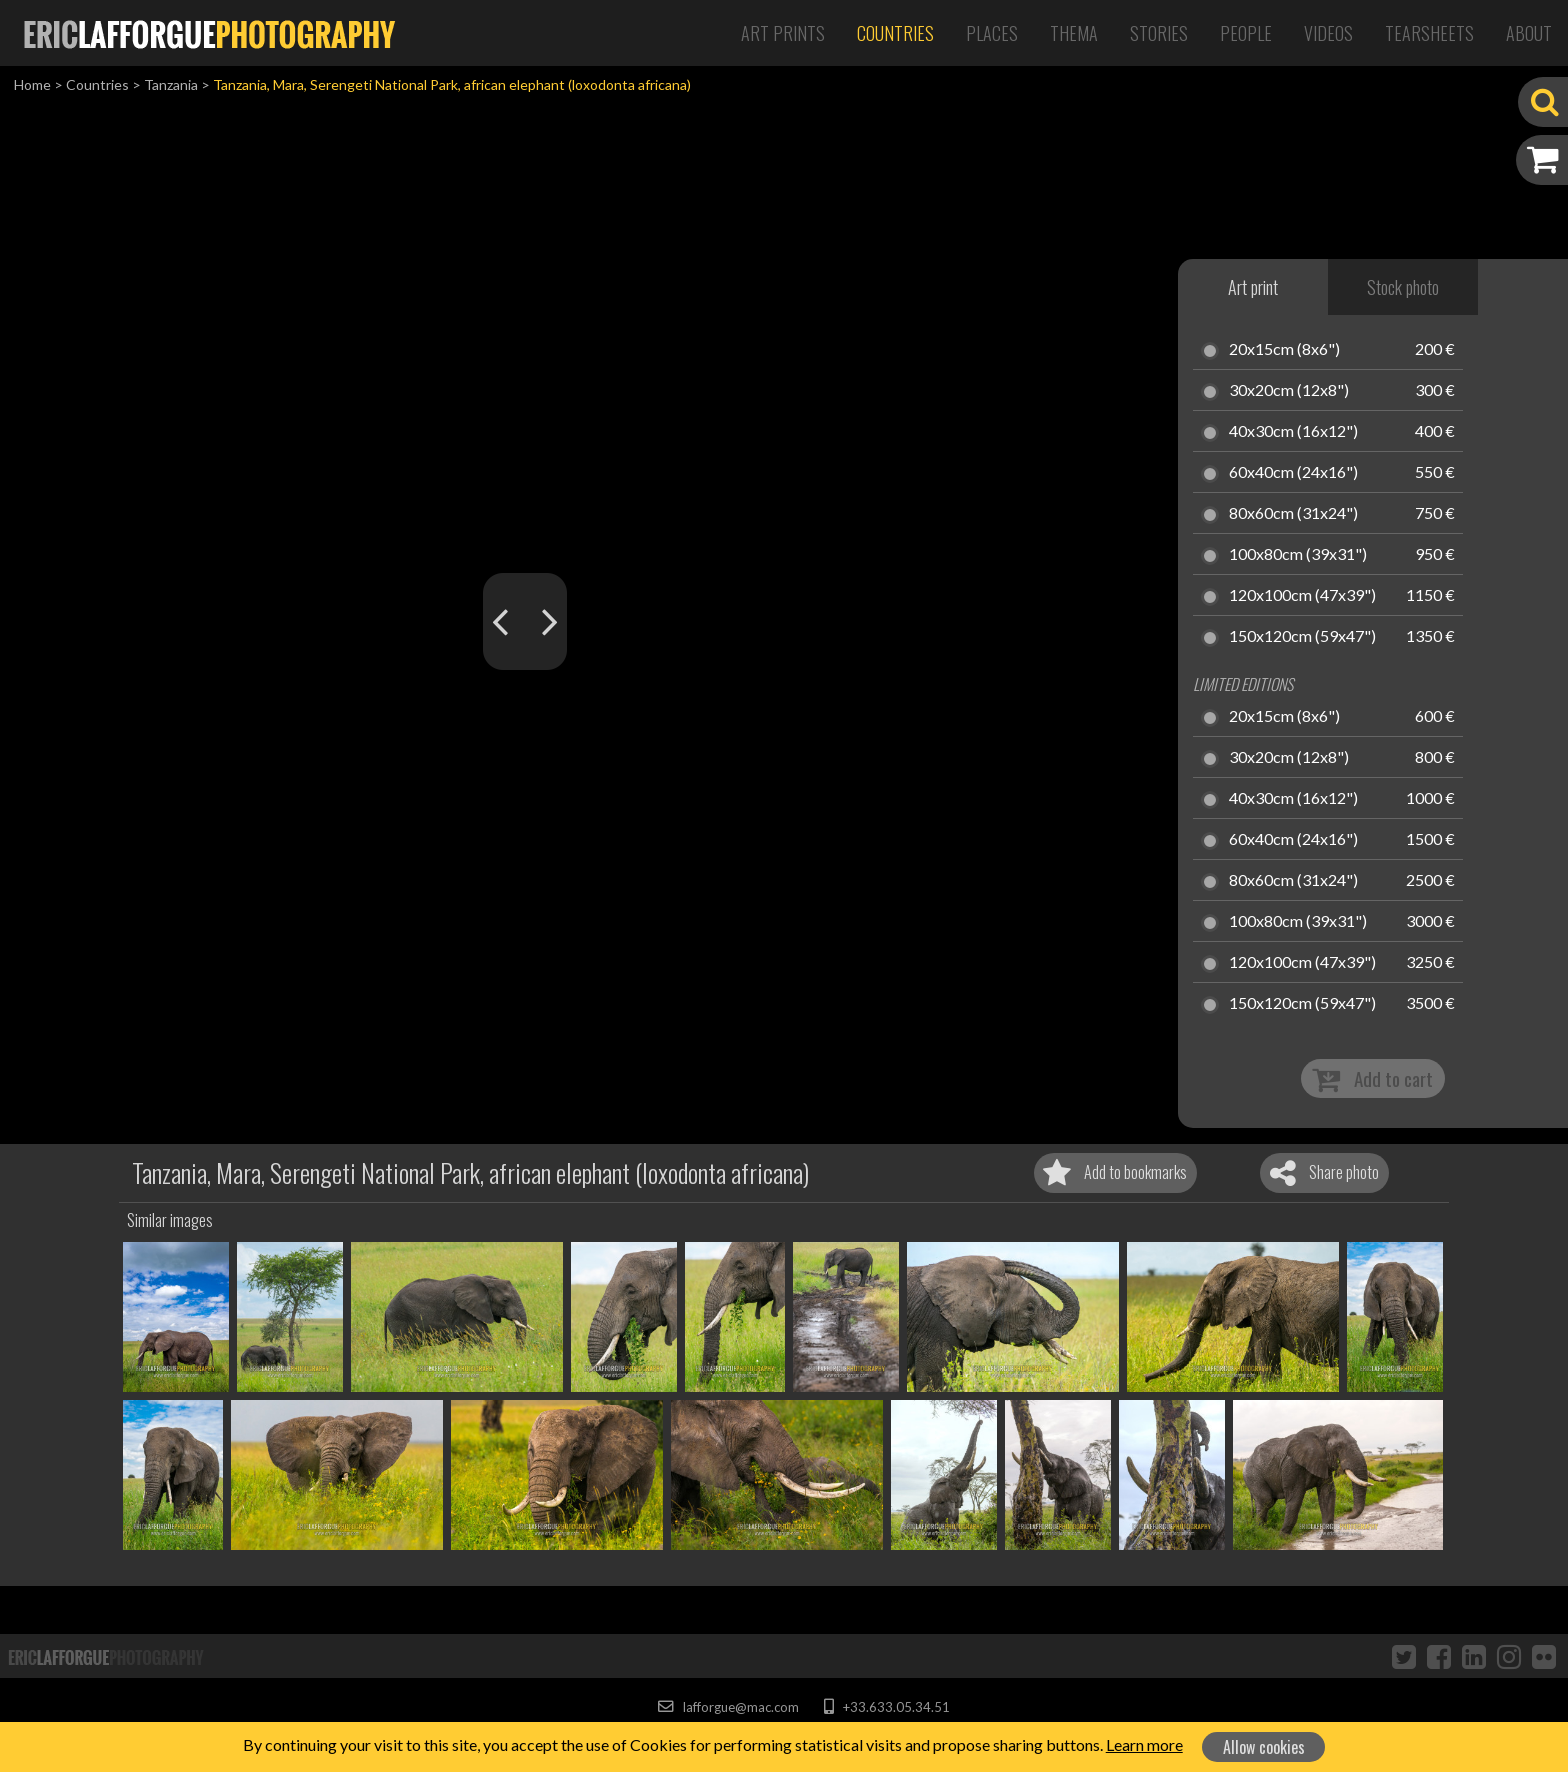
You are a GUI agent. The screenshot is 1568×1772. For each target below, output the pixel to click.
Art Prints (783, 33)
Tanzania (171, 84)
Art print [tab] (1253, 287)
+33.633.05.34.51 (886, 1707)
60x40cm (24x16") (1293, 473)
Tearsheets (1429, 33)
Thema (1074, 33)
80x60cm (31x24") (1293, 514)
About (1529, 33)
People (1246, 33)
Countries (895, 33)
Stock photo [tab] (1403, 287)
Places (992, 33)
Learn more (1144, 1744)
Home (32, 84)
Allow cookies (1264, 1747)
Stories (1159, 33)
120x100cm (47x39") (1302, 596)
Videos (1328, 33)
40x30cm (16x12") (1293, 432)
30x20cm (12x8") (1289, 391)
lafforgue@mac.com (728, 1707)
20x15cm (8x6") (1284, 350)
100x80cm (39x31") (1298, 555)
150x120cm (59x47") (1302, 637)
